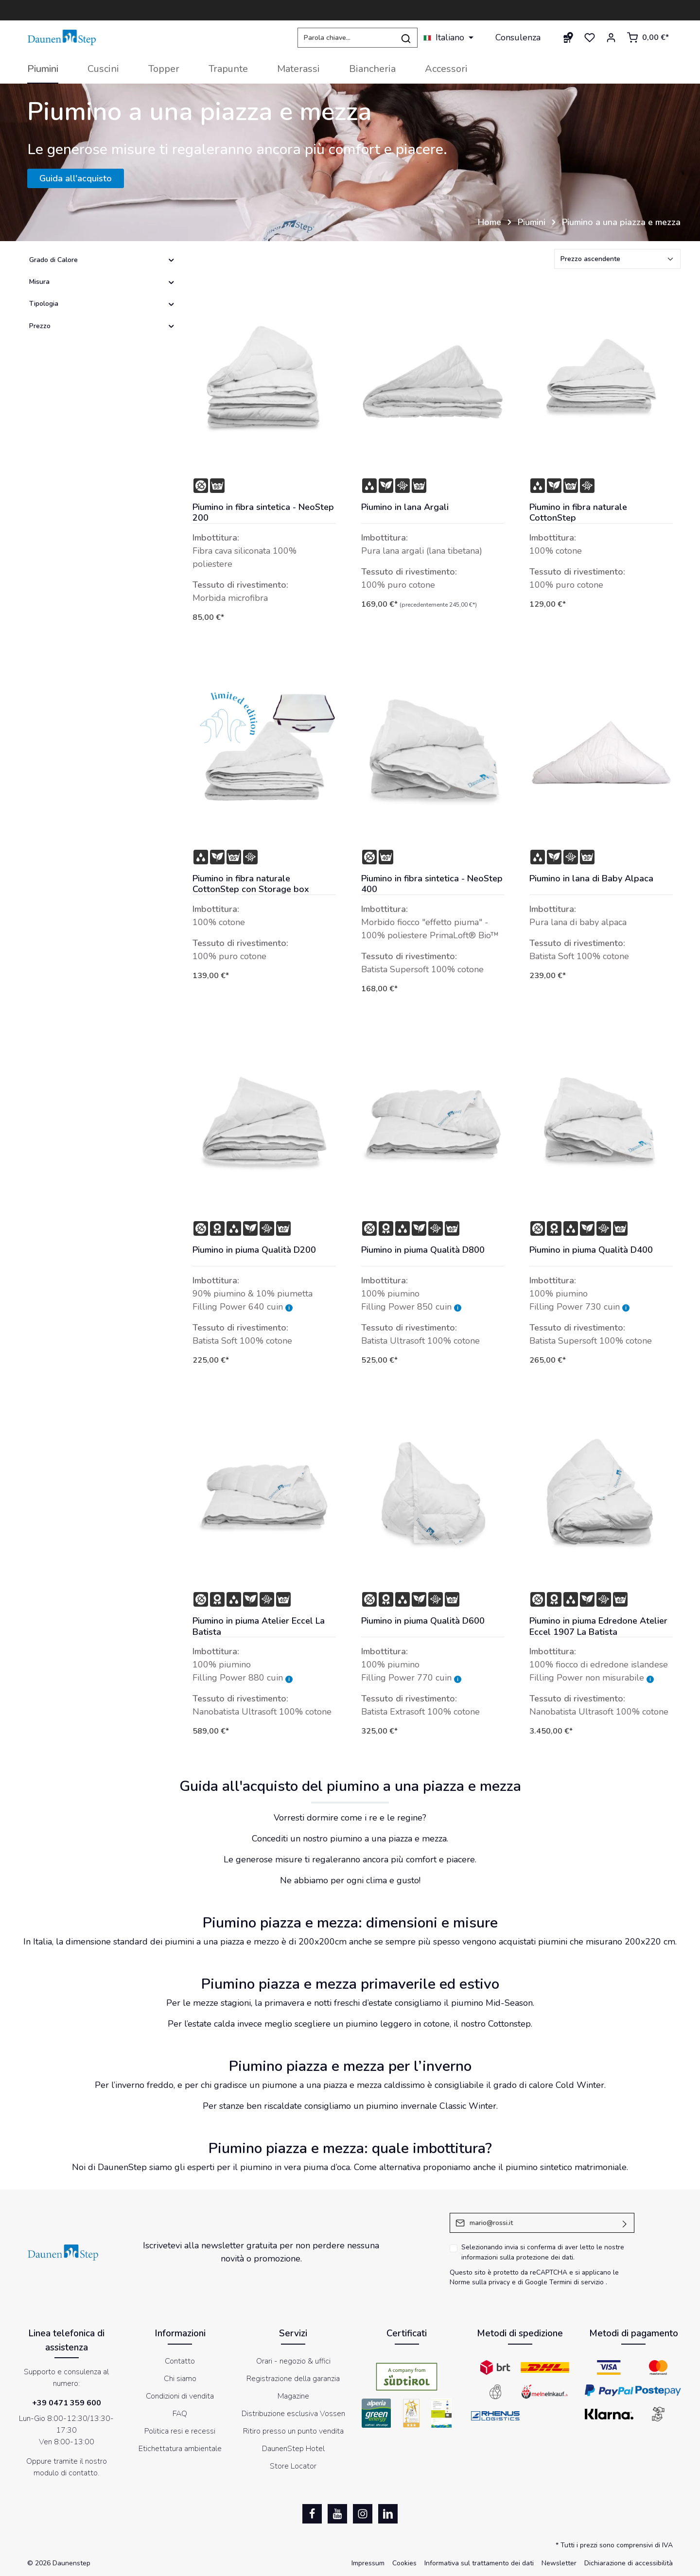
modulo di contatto (66, 2473)
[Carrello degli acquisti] (648, 37)
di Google (533, 2282)
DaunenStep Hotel (293, 2448)
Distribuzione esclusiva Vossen (293, 2413)
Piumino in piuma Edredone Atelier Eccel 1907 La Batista (598, 1626)
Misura (102, 281)
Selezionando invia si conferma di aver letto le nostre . (542, 2252)
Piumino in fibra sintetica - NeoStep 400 (432, 884)
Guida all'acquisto (75, 178)
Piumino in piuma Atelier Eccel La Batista (258, 1626)
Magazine (293, 2396)
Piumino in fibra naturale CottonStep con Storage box (250, 884)
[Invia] (624, 2223)
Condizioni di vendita (180, 2396)
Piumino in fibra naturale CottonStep (578, 513)
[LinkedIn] (388, 2513)
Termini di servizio (576, 2282)
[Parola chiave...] (346, 38)
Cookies (404, 2563)
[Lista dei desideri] (589, 37)
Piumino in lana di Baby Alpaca (591, 878)
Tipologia (102, 303)
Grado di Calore (102, 259)
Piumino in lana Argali (405, 507)
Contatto (180, 2361)
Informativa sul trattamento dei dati (479, 2563)
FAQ (180, 2413)
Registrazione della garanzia (293, 2378)
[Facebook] (312, 2513)
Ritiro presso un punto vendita (293, 2431)
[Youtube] (337, 2513)
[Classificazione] (617, 259)
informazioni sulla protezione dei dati (517, 2257)
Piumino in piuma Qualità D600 (423, 1621)
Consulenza (518, 37)
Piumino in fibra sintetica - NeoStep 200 (263, 513)
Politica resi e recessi (179, 2431)
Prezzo (102, 326)
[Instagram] (362, 2513)
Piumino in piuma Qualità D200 (254, 1250)
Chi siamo (180, 2378)
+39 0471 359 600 (66, 2403)
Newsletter (559, 2563)
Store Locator (293, 2466)
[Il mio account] (611, 37)
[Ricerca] (406, 38)
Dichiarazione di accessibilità (628, 2563)
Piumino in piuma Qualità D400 (591, 1250)
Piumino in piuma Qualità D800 (423, 1250)
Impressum (368, 2563)
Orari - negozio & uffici (293, 2361)
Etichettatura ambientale (180, 2448)
